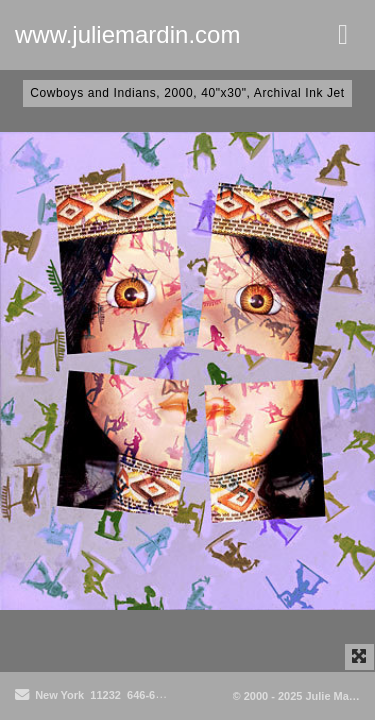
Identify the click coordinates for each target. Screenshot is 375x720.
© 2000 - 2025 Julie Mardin (301, 696)
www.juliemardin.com (127, 34)
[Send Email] (22, 696)
